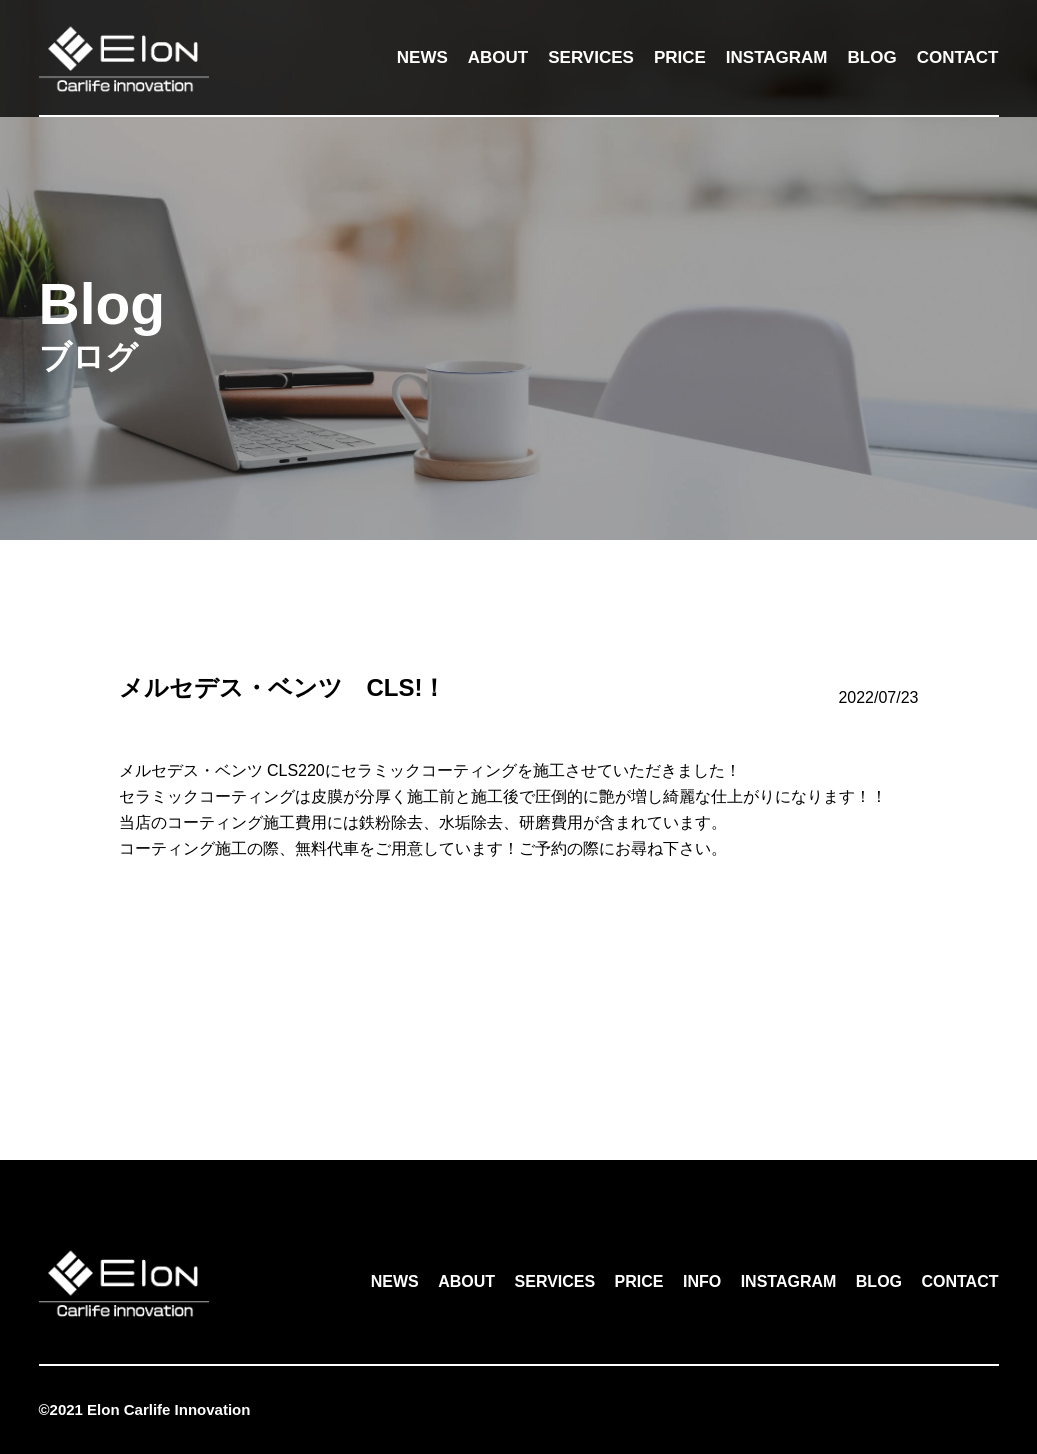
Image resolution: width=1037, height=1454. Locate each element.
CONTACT (958, 57)
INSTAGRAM (777, 57)
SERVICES (591, 57)
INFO (702, 1281)
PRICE (680, 57)
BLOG (872, 57)
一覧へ (519, 1020)
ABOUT (498, 57)
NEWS (422, 57)
